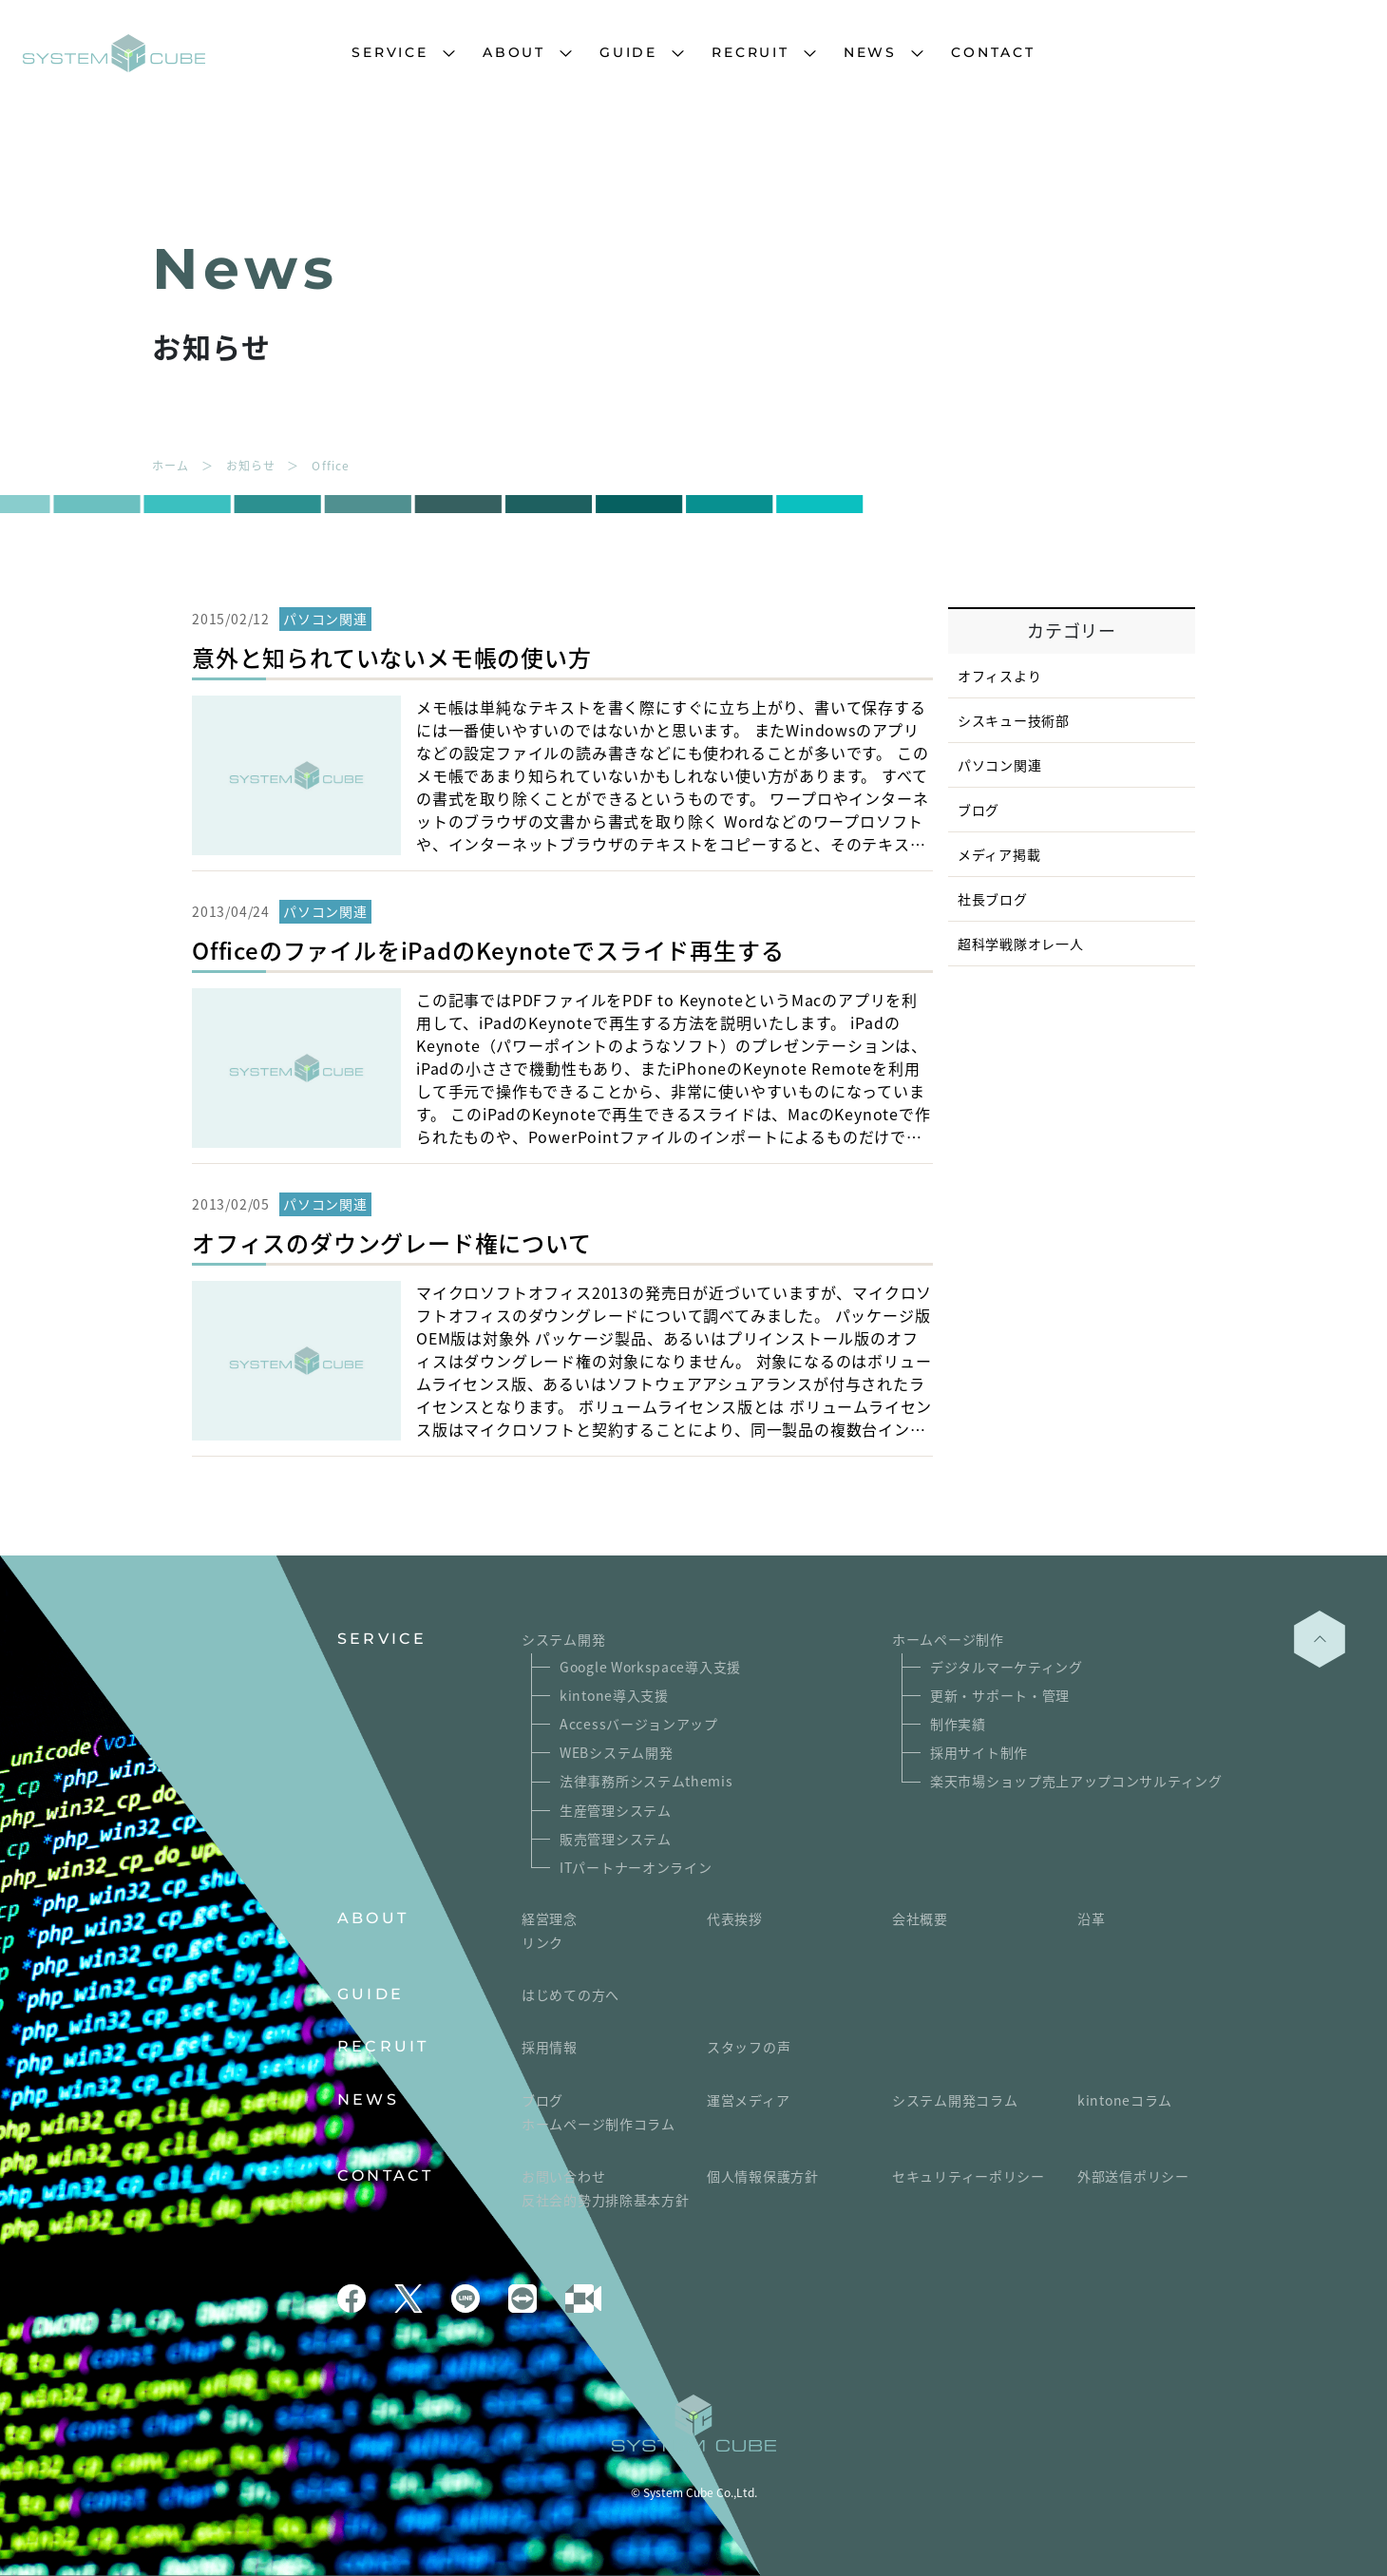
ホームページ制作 (948, 1639)
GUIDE (628, 52)
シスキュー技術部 (1014, 720)
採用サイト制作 (979, 1752)
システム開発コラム (954, 2099)
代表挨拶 (735, 1918)
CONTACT (993, 52)
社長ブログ (993, 898)
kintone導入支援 (614, 1695)
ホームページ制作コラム (598, 2123)
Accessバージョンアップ (639, 1723)
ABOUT (514, 52)
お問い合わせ (563, 2175)
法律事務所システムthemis (646, 1780)
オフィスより (999, 675)
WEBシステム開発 (616, 1752)
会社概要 (920, 1918)
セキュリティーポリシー (968, 2175)
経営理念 (550, 1918)
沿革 (1091, 1918)
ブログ (978, 809)
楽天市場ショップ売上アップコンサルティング (1076, 1780)
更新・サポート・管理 (1000, 1695)
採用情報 (550, 2046)
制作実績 (958, 1723)
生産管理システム (616, 1810)
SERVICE (390, 52)
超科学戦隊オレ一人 (1020, 943)
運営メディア (748, 2099)
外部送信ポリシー (1133, 2175)
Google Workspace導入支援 (650, 1666)
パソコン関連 (999, 764)
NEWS (870, 52)
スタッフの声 (748, 2046)
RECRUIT (750, 52)
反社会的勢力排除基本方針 (605, 2199)
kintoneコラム (1124, 2099)
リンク (542, 1942)
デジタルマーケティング (1006, 1666)
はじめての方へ (570, 1994)
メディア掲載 (999, 854)
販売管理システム (616, 1838)
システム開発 (563, 1639)
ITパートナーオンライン (636, 1867)
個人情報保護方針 (763, 2175)
